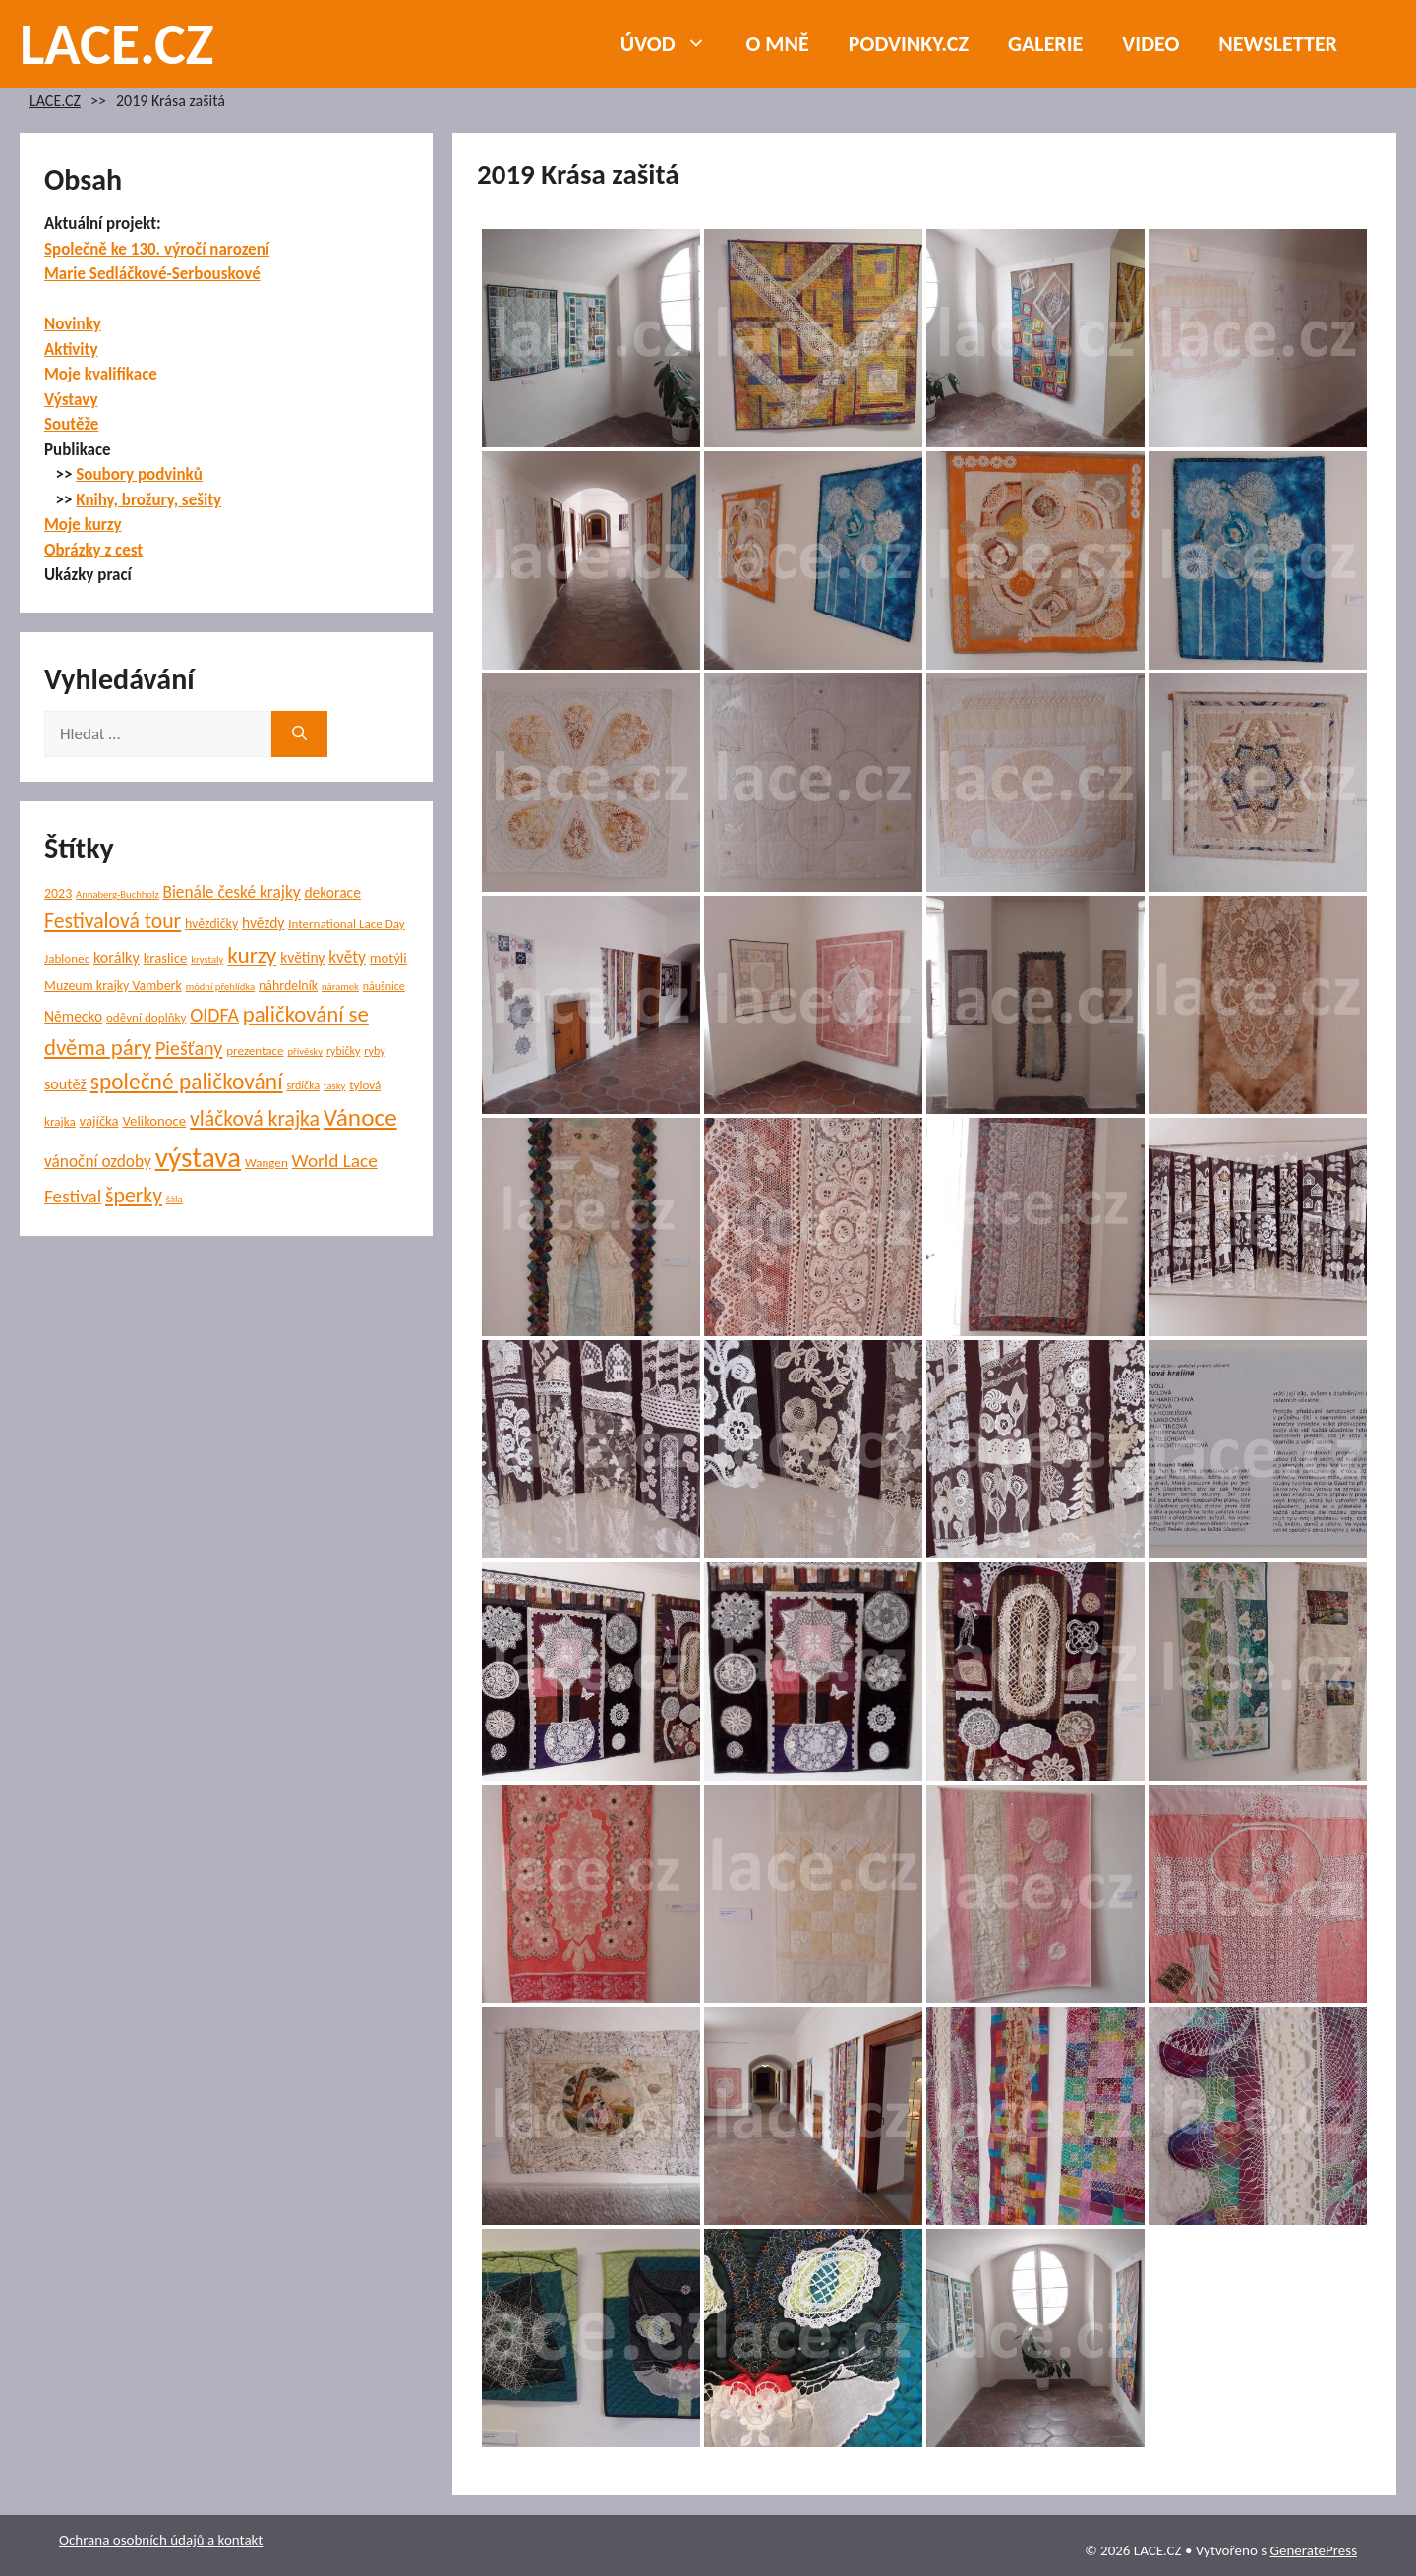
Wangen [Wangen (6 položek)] (266, 1163)
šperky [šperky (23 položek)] (133, 1195)
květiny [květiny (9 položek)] (302, 957)
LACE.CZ (117, 44)
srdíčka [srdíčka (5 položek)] (303, 1085)
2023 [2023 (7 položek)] (58, 893)
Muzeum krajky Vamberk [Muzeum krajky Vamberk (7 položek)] (113, 985)
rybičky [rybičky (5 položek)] (343, 1051)
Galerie (1045, 43)
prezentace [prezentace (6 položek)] (254, 1051)
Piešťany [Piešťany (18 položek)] (188, 1048)
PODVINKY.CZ (909, 43)
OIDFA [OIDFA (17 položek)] (214, 1014)
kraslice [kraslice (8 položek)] (166, 957)
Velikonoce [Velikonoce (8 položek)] (154, 1121)
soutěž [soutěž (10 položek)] (65, 1084)
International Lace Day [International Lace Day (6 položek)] (346, 924)
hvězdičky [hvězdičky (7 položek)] (211, 923)
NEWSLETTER (1277, 43)
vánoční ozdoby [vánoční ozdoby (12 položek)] (97, 1161)
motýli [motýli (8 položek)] (388, 957)
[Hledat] (299, 734)
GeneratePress (1313, 2550)
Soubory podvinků (139, 474)
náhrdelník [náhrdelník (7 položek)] (288, 985)
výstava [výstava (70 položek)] (198, 1157)
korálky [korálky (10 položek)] (116, 957)
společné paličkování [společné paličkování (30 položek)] (186, 1081)
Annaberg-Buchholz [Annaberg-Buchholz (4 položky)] (117, 894)
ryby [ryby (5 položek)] (374, 1051)
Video (1150, 43)
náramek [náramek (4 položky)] (340, 986)
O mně (777, 43)
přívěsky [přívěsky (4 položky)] (305, 1051)
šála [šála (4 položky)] (174, 1199)
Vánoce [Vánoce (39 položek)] (360, 1117)
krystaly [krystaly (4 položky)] (207, 959)
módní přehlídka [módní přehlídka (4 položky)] (221, 986)
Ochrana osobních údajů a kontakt (161, 2539)
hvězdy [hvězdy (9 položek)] (263, 922)
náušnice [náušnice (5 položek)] (384, 986)
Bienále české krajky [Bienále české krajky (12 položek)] (231, 892)
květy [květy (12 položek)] (347, 957)
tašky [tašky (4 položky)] (334, 1086)
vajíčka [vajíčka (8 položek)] (99, 1121)
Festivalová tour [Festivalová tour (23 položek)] (112, 920)
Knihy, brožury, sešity (148, 500)
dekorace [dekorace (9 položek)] (332, 892)
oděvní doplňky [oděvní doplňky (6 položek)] (146, 1017)
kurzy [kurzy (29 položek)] (251, 954)
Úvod (673, 44)
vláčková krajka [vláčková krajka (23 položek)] (255, 1118)
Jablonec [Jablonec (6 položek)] (66, 958)
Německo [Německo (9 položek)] (73, 1016)
